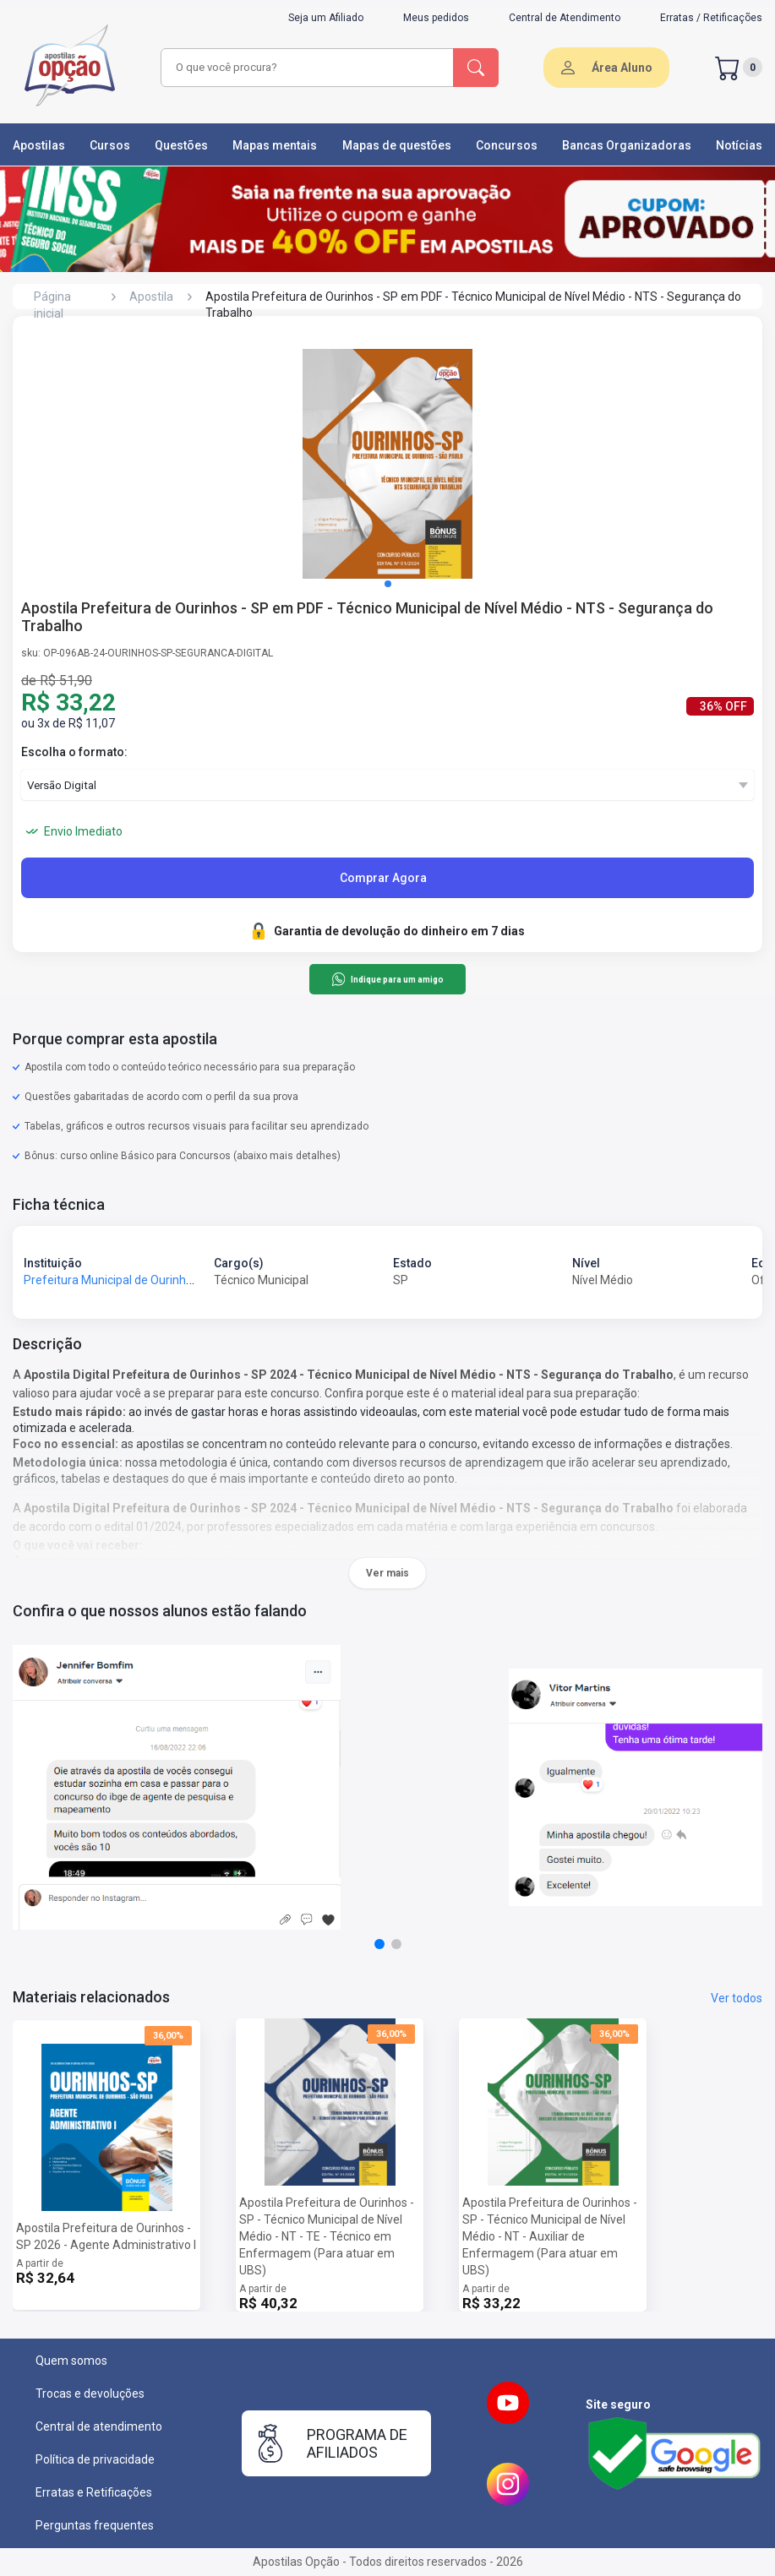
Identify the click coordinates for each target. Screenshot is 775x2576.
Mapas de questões (396, 145)
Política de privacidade (95, 2459)
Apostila (151, 296)
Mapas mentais (274, 145)
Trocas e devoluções (90, 2393)
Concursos (507, 145)
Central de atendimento (98, 2426)
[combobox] (308, 67)
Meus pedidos (436, 18)
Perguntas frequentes (94, 2525)
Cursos (110, 145)
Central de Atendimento (564, 18)
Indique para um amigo (387, 979)
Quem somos (71, 2360)
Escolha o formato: (74, 752)
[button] (388, 583)
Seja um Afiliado (325, 18)
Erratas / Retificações (711, 18)
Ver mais (387, 1573)
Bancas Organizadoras (626, 145)
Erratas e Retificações (93, 2492)
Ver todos (736, 1998)
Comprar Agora (383, 878)
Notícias (739, 145)
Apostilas (39, 145)
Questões (181, 145)
